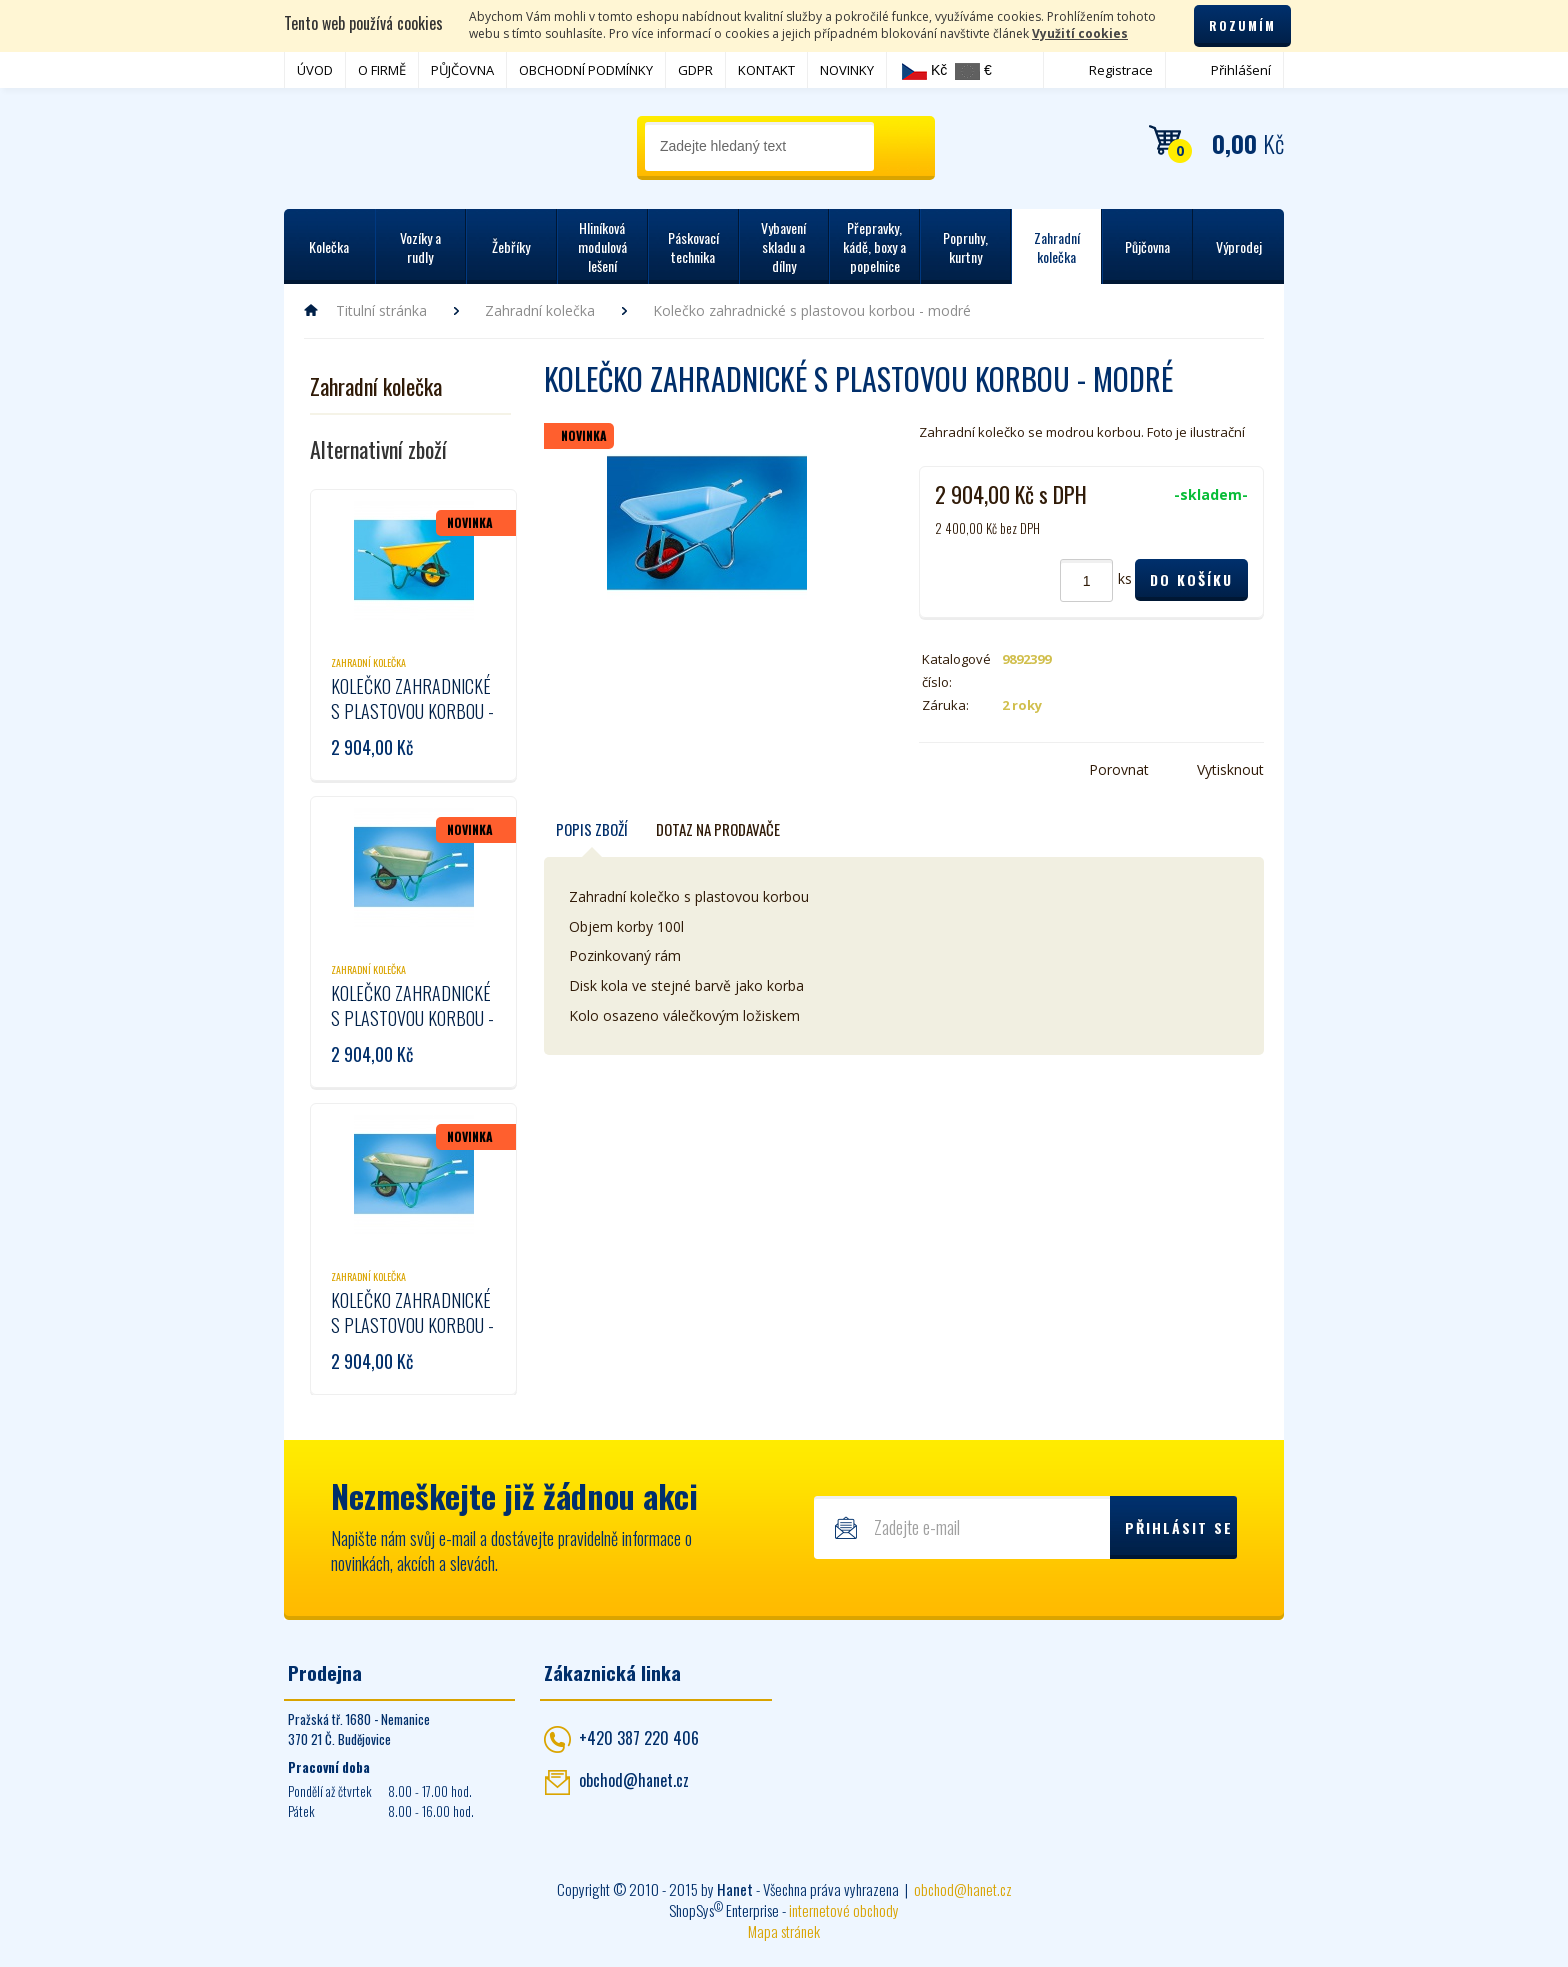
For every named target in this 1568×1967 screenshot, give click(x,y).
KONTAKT (766, 70)
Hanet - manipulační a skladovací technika (364, 145)
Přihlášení (1241, 70)
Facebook (931, 770)
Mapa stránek (784, 1931)
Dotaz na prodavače (718, 829)
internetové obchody (844, 1910)
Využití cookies (1080, 33)
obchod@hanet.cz (634, 1780)
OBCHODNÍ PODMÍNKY (586, 70)
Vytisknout (1230, 769)
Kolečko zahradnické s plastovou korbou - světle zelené (412, 1018)
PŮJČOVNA (462, 70)
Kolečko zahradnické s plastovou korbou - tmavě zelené (412, 1325)
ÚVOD (315, 70)
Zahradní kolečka (540, 310)
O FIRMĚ (382, 70)
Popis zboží (592, 829)
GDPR (695, 70)
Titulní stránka (381, 310)
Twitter (961, 770)
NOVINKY (847, 70)
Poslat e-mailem (1021, 770)
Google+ (991, 770)
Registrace (1121, 70)
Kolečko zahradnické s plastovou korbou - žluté (412, 711)
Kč (924, 71)
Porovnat (1119, 769)
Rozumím (1242, 25)
